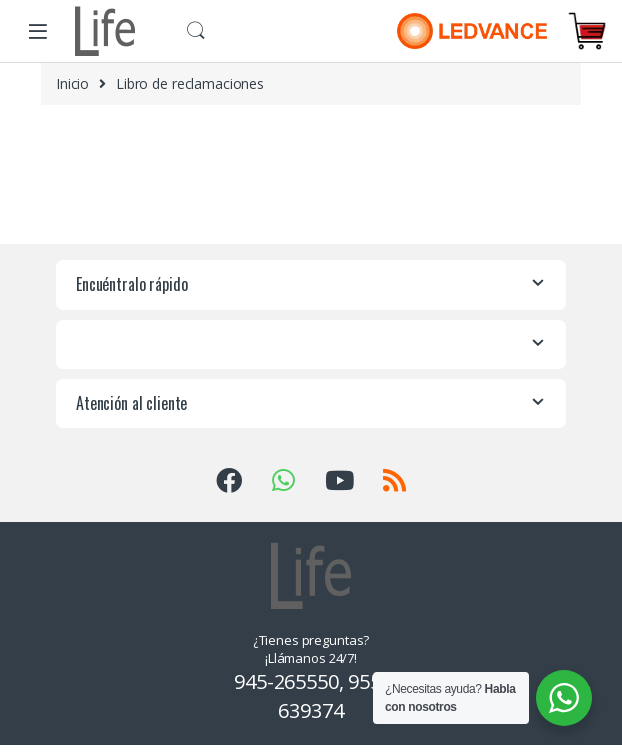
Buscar (196, 31)
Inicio (72, 83)
